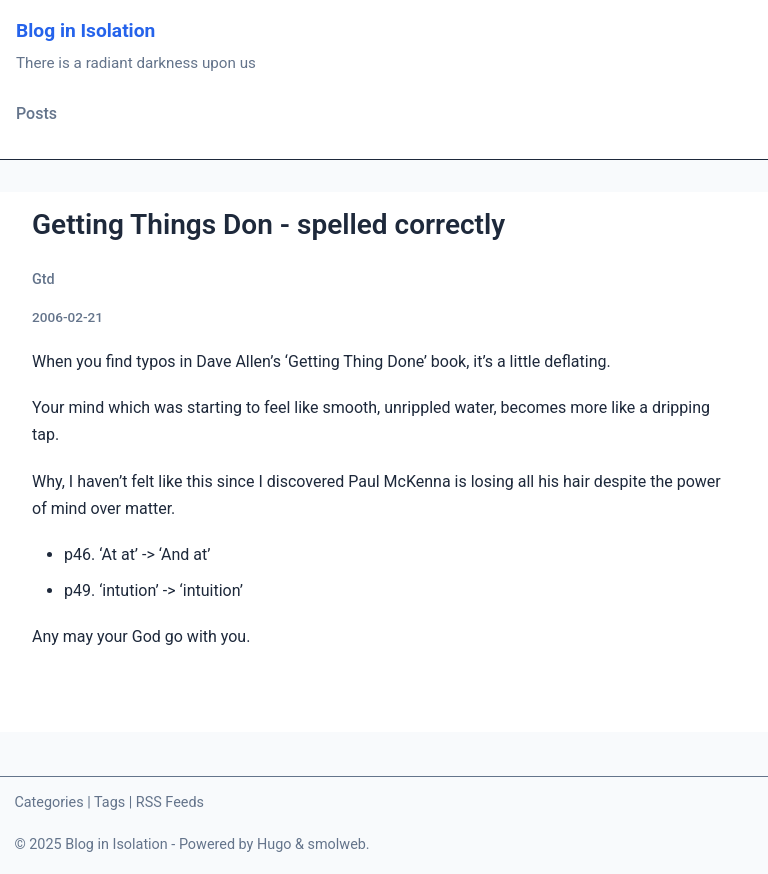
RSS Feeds (170, 802)
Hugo (274, 844)
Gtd (43, 279)
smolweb (337, 844)
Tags (109, 802)
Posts (36, 113)
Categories (48, 802)
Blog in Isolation (85, 30)
